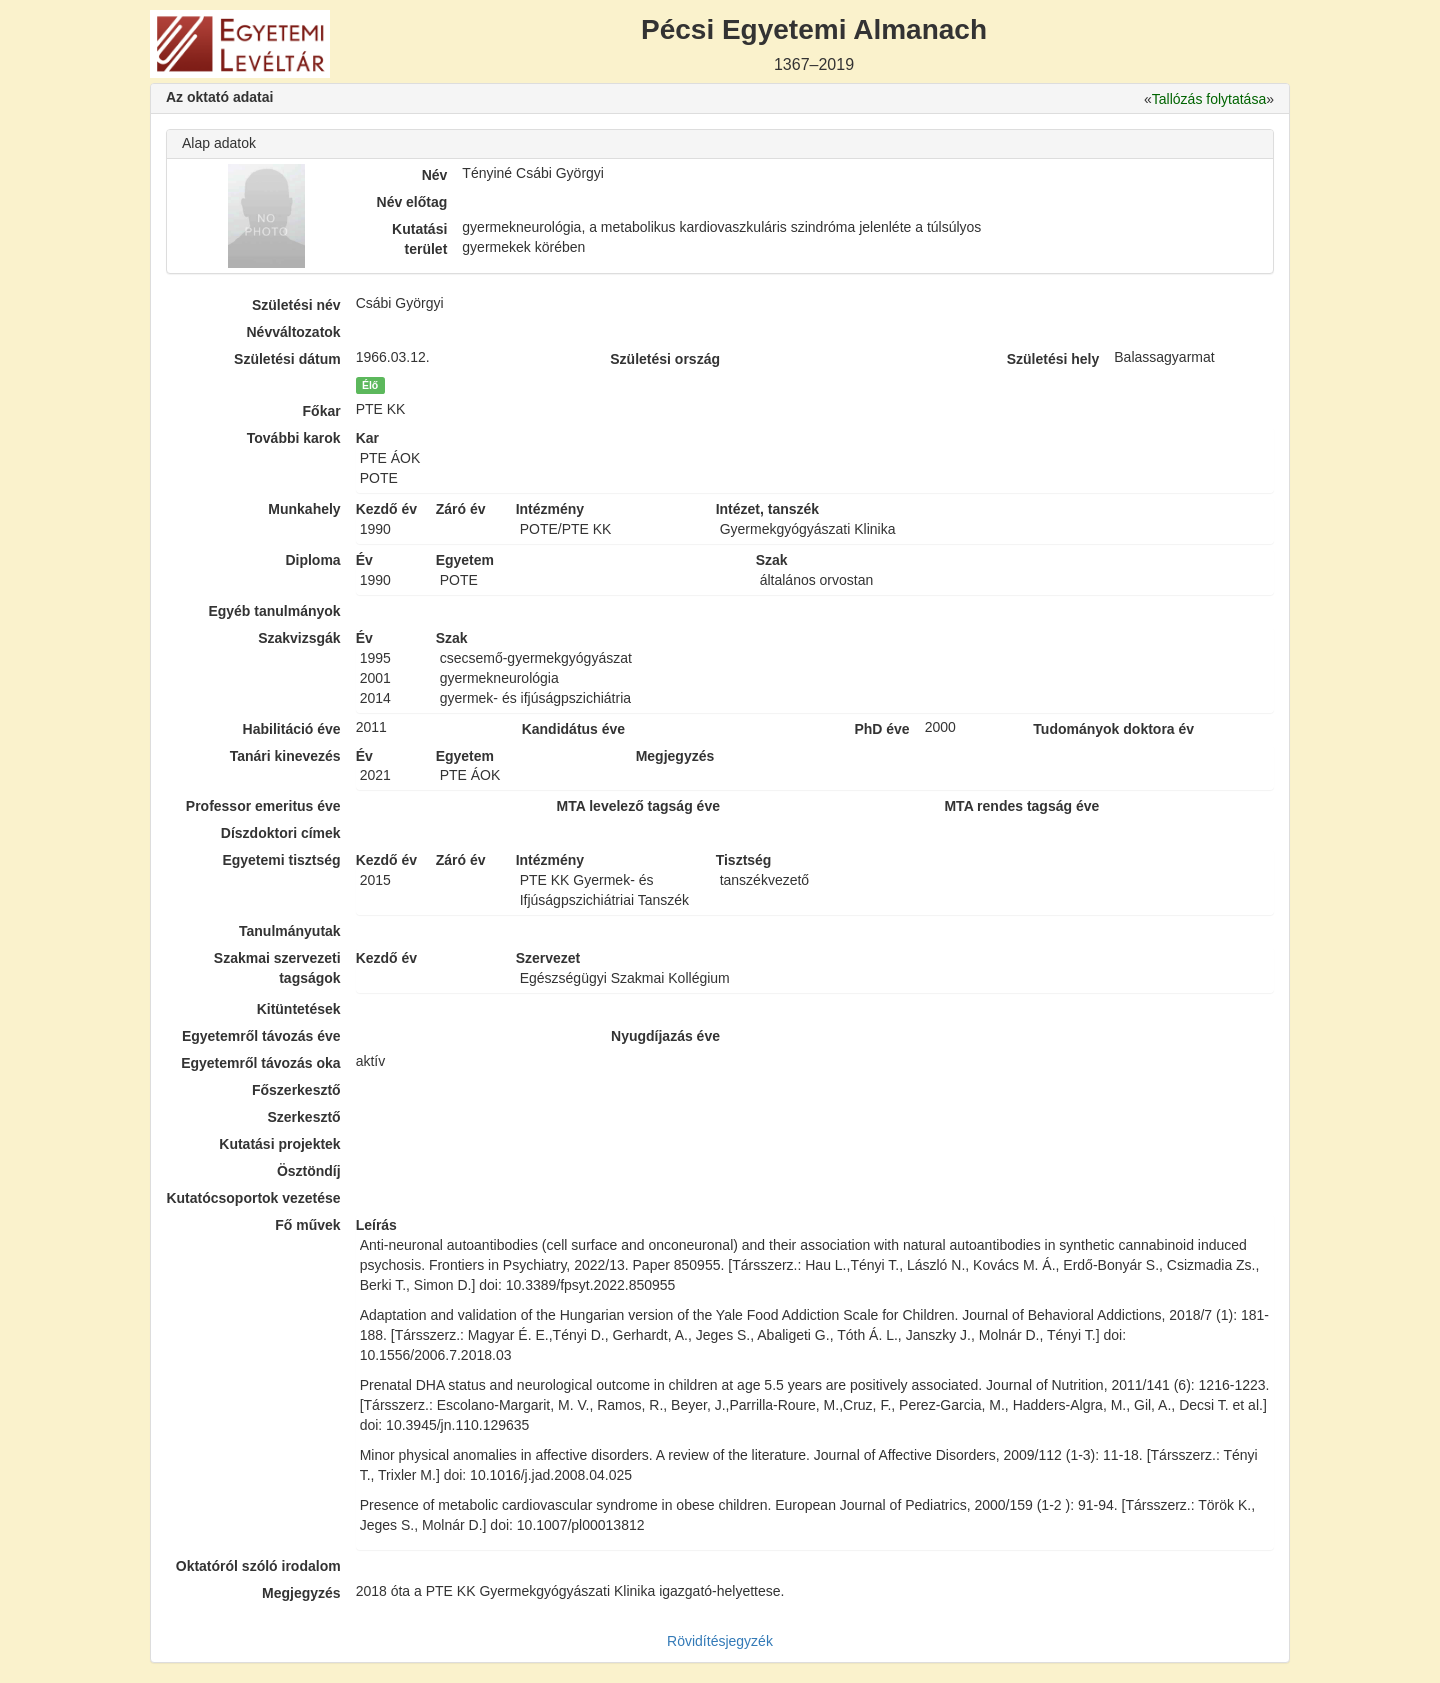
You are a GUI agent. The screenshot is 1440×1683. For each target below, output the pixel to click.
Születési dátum (287, 359)
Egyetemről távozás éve (261, 1036)
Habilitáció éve (292, 729)
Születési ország (665, 359)
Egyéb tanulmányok (274, 611)
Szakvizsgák (299, 638)
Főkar (322, 411)
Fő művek (307, 1225)
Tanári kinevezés (285, 756)
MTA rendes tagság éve (1021, 806)
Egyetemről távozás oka (261, 1063)
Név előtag (412, 202)
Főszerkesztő (296, 1090)
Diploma (312, 560)
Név (435, 175)
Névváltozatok (294, 332)
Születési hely (1053, 359)
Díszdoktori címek (281, 833)
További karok (294, 438)
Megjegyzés (301, 1593)
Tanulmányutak (290, 931)
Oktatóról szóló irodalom (258, 1566)
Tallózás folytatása (1209, 99)
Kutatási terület (419, 239)
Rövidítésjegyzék (720, 1641)
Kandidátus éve (573, 729)
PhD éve (881, 729)
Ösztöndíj (309, 1171)
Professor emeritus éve (263, 806)
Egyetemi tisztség (281, 860)
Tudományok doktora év (1113, 729)
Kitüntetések (299, 1009)
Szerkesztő (304, 1117)
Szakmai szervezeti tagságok (277, 968)
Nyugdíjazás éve (665, 1036)
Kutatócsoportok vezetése (253, 1198)
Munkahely (304, 509)
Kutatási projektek (279, 1144)
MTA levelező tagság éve (638, 806)
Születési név (296, 305)
